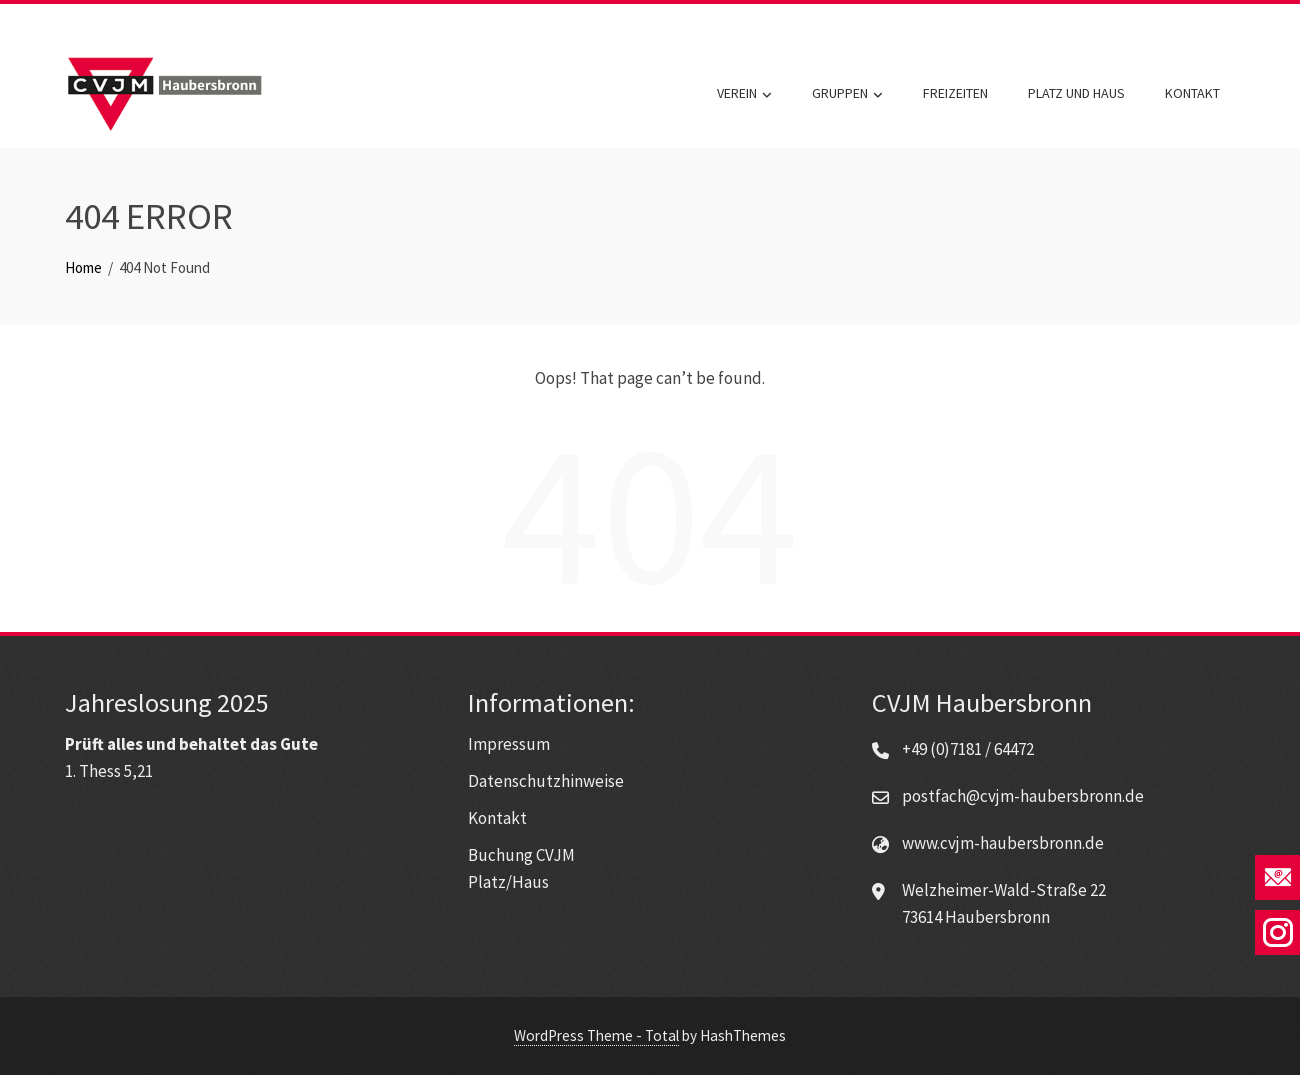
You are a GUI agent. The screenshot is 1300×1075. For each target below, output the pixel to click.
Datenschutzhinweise (546, 781)
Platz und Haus (1076, 93)
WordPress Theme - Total (596, 1035)
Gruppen (847, 94)
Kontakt (1192, 93)
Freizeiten (955, 93)
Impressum (509, 744)
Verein (744, 94)
